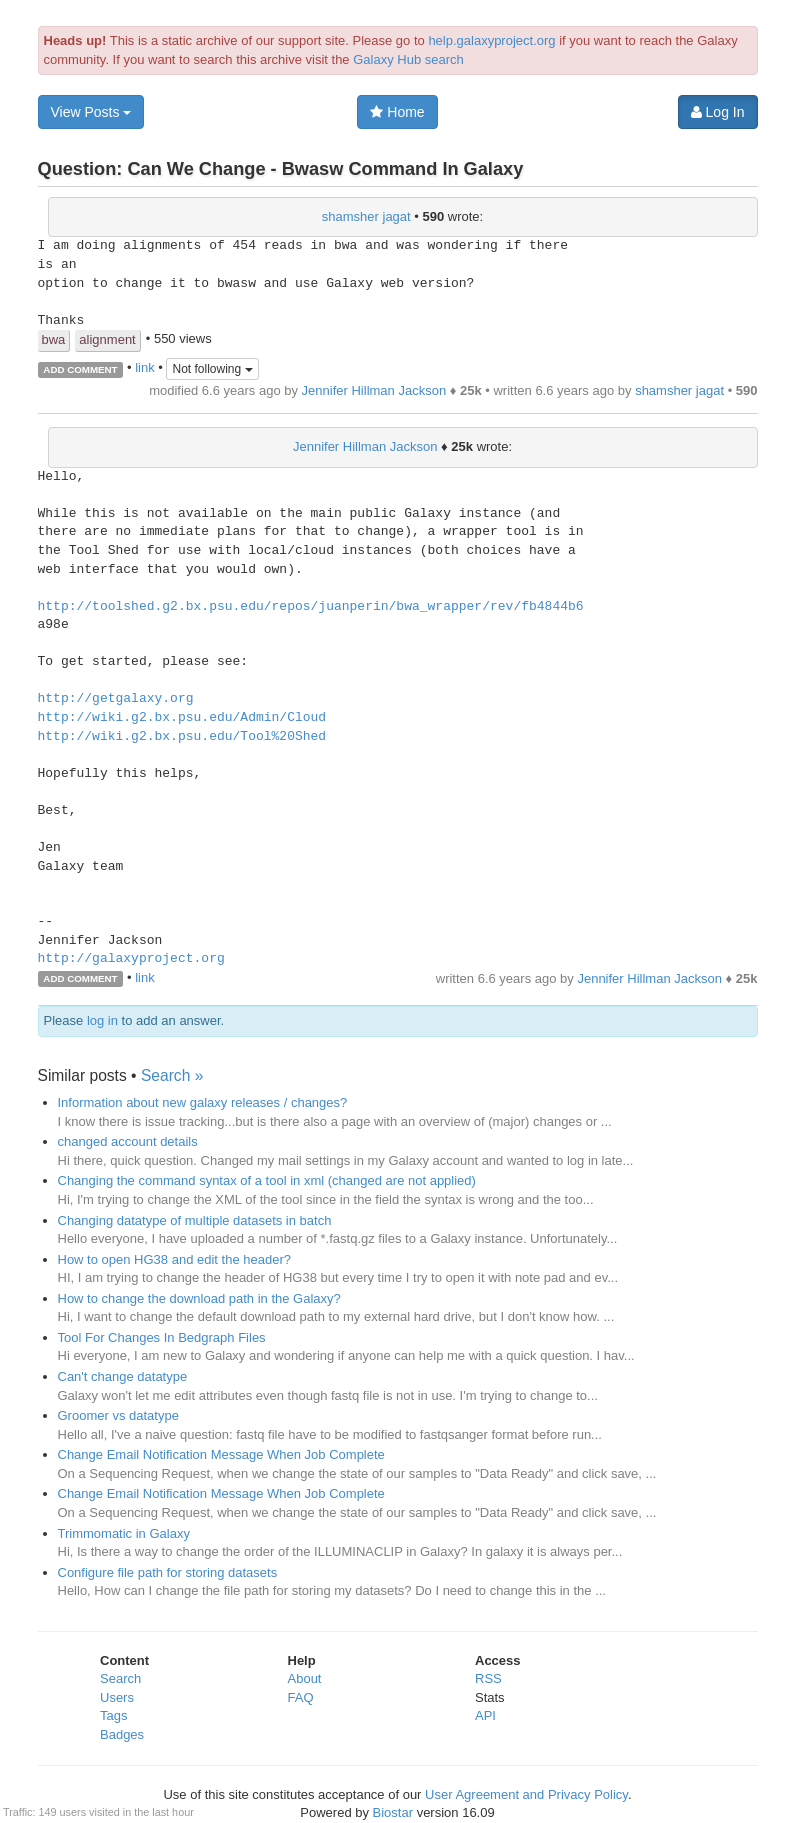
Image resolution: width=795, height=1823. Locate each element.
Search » (172, 1075)
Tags (113, 1715)
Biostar (393, 1812)
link (145, 368)
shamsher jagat (366, 216)
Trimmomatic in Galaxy (124, 1533)
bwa (54, 339)
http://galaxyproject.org (131, 959)
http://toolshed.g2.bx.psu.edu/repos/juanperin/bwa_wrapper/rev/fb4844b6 (311, 607)
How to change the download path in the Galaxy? (199, 1298)
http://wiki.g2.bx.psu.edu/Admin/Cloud (182, 718)
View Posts (91, 112)
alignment (107, 339)
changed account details (128, 1141)
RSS (488, 1678)
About (305, 1678)
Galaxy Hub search (408, 59)
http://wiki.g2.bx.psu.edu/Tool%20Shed (182, 737)
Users (117, 1697)
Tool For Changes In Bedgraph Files (162, 1337)
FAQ (301, 1697)
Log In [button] (718, 112)
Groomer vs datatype (118, 1415)
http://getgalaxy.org (116, 699)
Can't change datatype (123, 1376)
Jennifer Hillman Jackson (374, 390)
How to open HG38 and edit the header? (174, 1259)
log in (102, 1020)
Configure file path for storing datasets (168, 1572)
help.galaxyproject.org (491, 40)
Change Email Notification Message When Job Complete (221, 1454)
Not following (212, 369)
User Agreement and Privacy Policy (526, 1794)
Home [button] (397, 112)
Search (120, 1678)
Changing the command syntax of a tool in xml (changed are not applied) (267, 1180)
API (485, 1715)
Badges (122, 1734)
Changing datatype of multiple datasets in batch (195, 1220)
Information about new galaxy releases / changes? (203, 1102)
